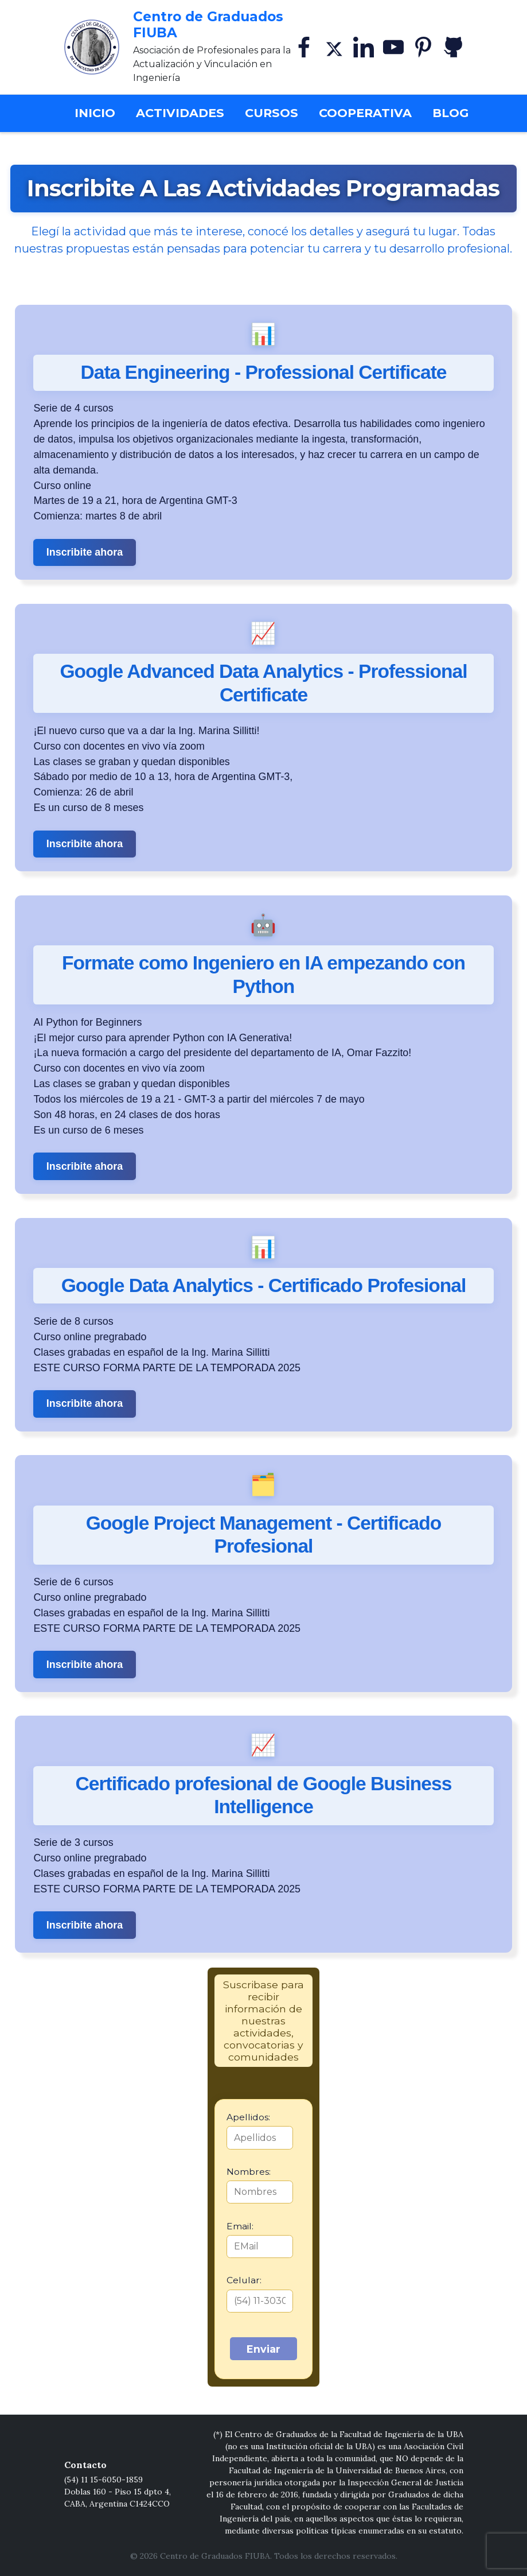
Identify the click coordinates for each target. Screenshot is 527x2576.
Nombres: (249, 2171)
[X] (333, 47)
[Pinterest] (423, 47)
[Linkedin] (363, 47)
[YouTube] (393, 47)
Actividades (180, 113)
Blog (450, 113)
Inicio (99, 111)
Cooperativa (365, 113)
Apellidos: (248, 2117)
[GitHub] (453, 47)
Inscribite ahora (84, 552)
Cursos (271, 113)
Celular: (244, 2280)
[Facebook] (304, 47)
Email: (240, 2226)
